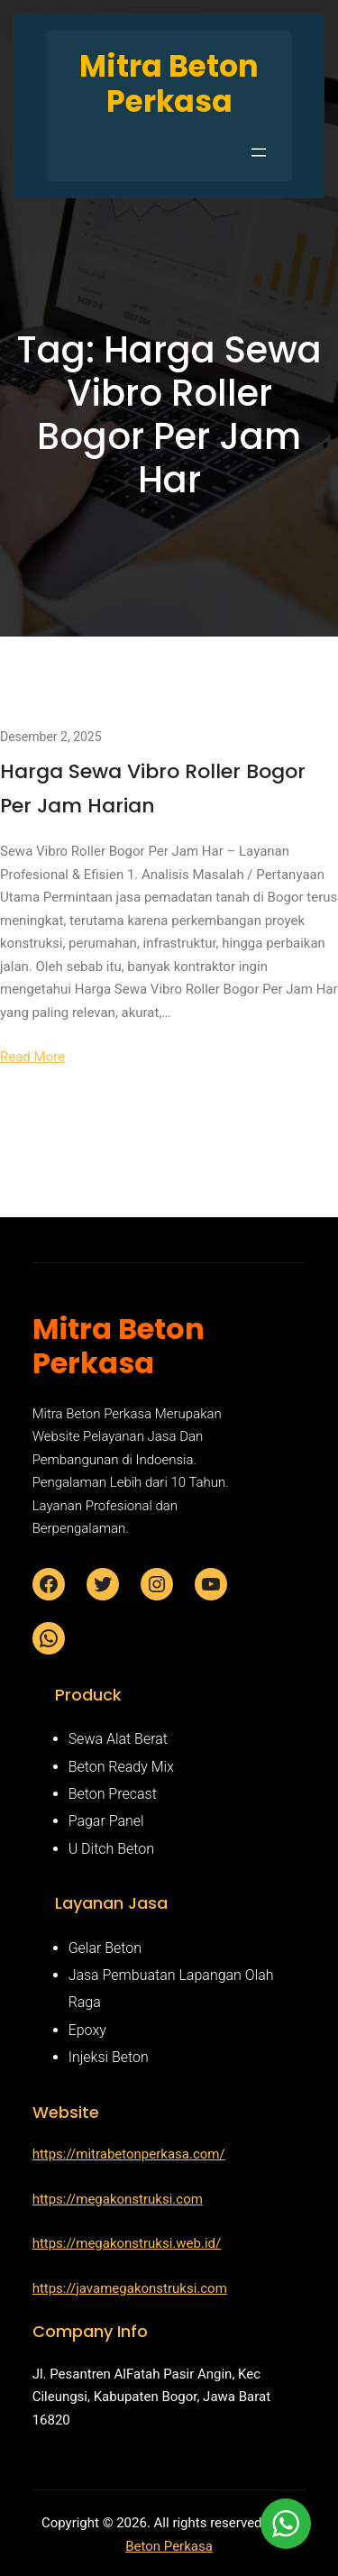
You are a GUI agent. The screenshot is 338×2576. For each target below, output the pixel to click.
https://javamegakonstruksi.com (129, 2288)
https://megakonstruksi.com (117, 2199)
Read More (32, 1057)
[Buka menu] (258, 152)
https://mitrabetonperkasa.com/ (128, 2154)
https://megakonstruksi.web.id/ (127, 2243)
